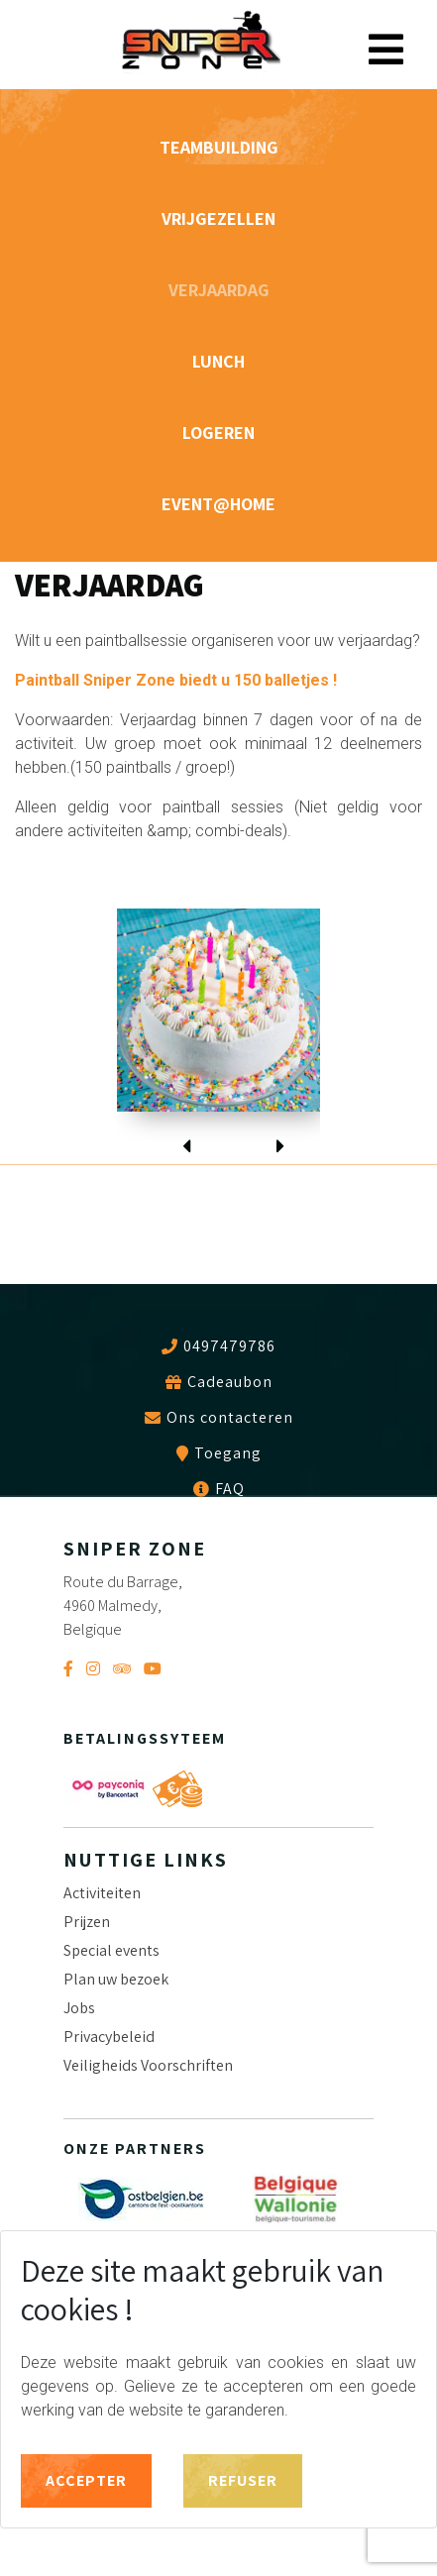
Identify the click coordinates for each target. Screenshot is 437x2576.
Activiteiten (102, 1892)
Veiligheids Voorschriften (148, 2065)
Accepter (86, 2480)
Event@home (218, 503)
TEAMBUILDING (219, 147)
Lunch (218, 361)
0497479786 (229, 1346)
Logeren (218, 432)
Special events (111, 1950)
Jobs (79, 2007)
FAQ (230, 1489)
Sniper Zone (200, 42)
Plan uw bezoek (115, 1979)
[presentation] (186, 1133)
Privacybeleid (109, 2036)
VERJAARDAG (219, 289)
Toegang (228, 1453)
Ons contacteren (229, 1418)
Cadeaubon (230, 1382)
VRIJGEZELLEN (218, 218)
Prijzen (86, 1921)
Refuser (242, 2480)
